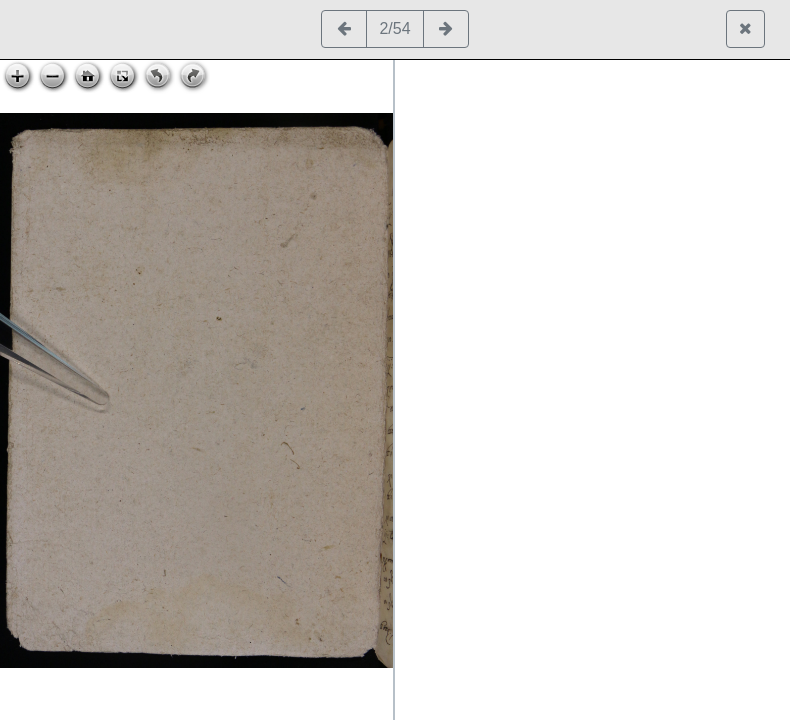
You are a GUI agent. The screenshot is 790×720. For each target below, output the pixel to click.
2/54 (394, 28)
